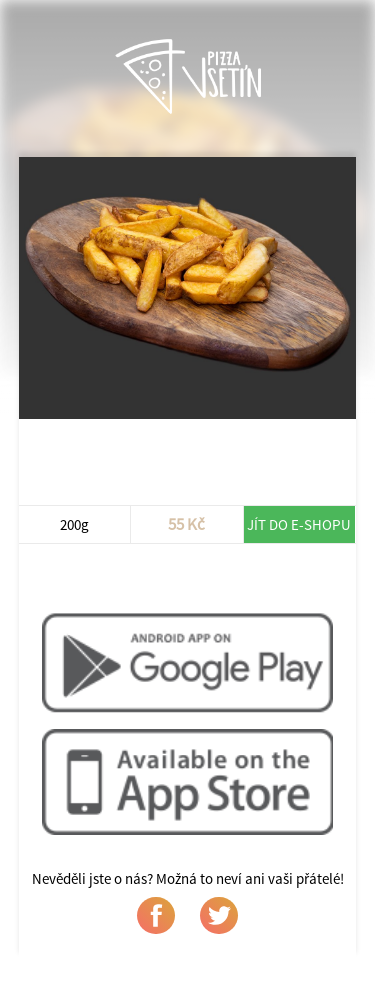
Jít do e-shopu (299, 524)
